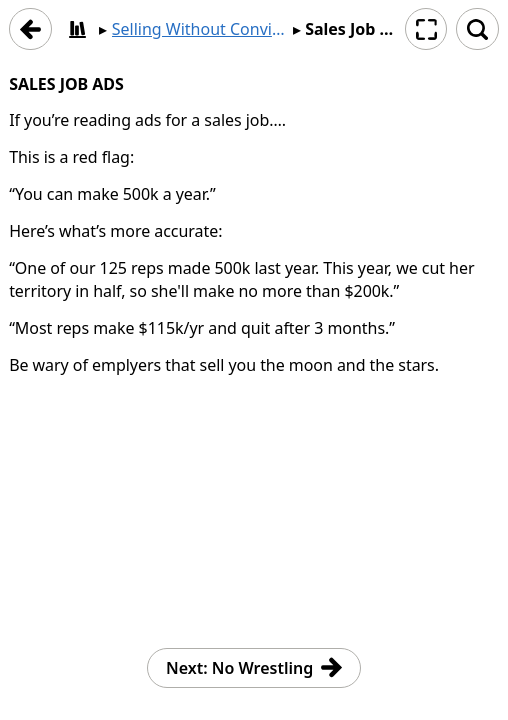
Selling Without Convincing (200, 29)
